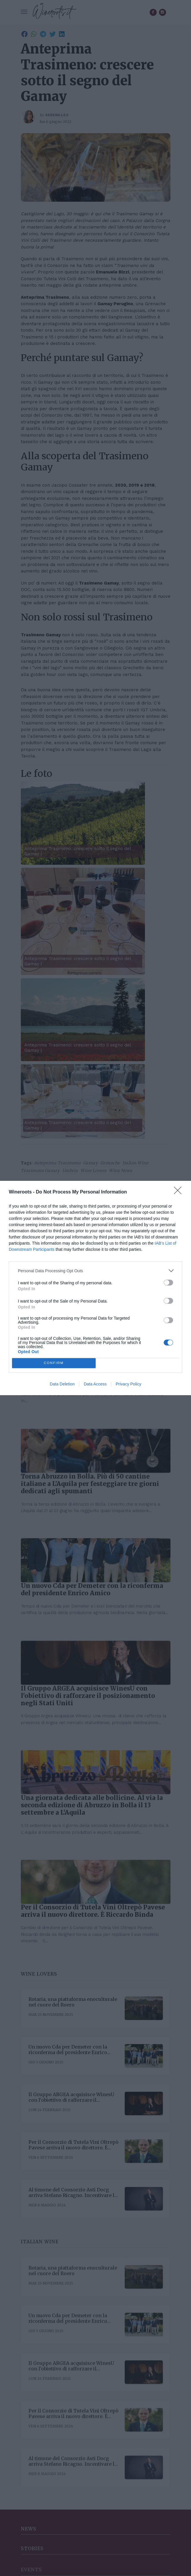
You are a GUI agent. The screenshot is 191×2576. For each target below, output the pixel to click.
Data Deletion (62, 1384)
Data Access (95, 1384)
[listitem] (95, 1271)
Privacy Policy (128, 1384)
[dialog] (95, 1288)
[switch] (168, 1283)
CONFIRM (54, 1363)
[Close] (179, 1192)
